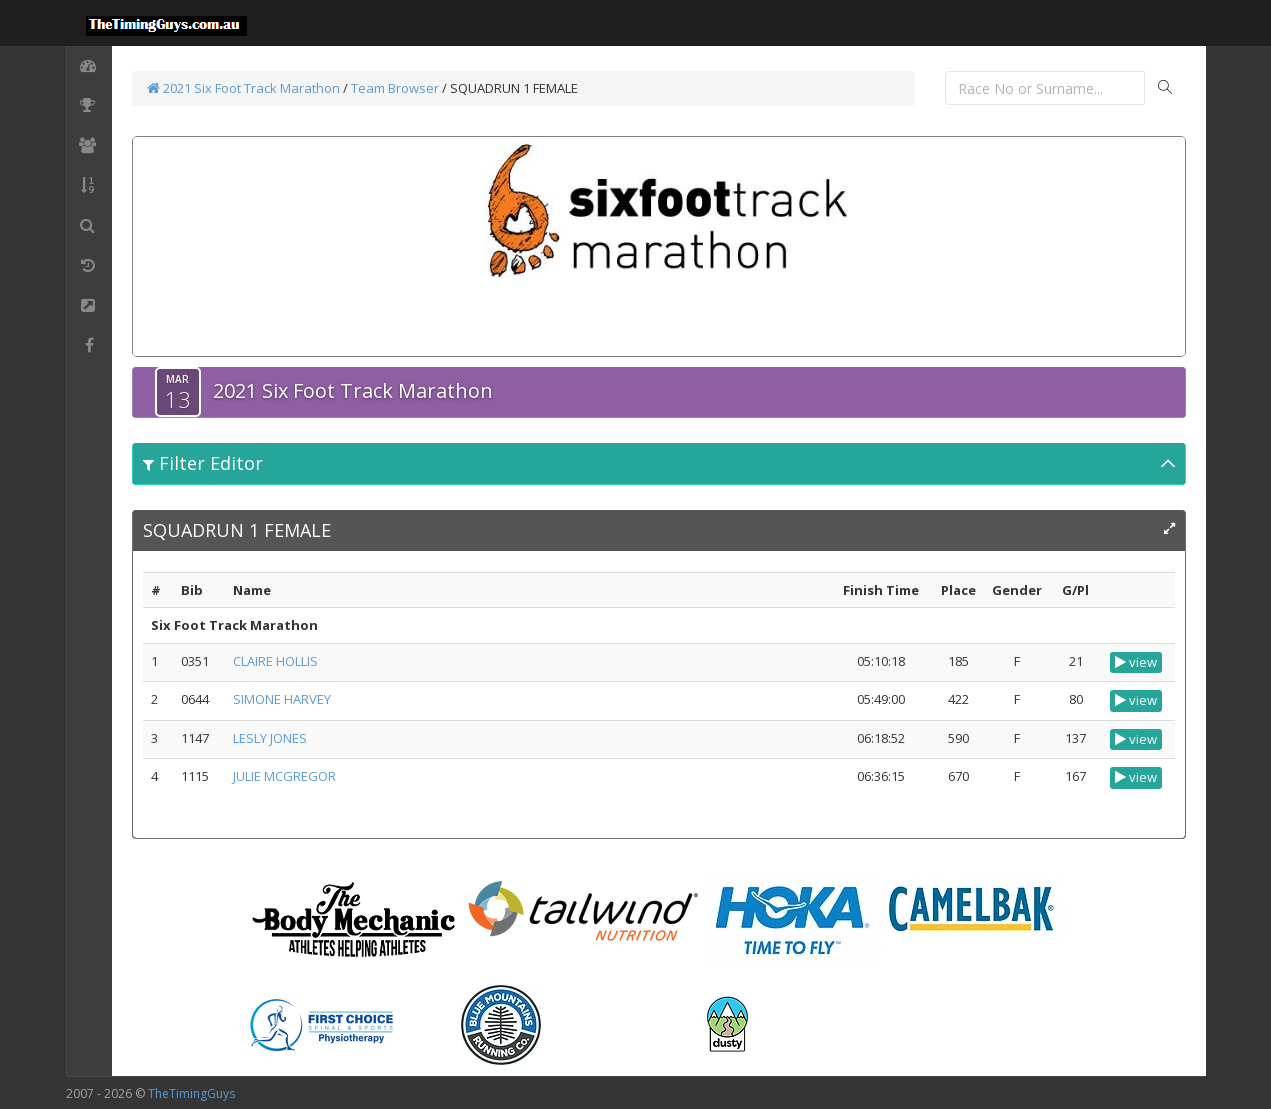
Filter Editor (203, 463)
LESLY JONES (270, 738)
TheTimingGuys (191, 1093)
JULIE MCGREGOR (284, 776)
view (1136, 662)
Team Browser (395, 88)
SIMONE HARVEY (282, 699)
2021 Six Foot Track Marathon (243, 88)
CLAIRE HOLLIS (275, 661)
